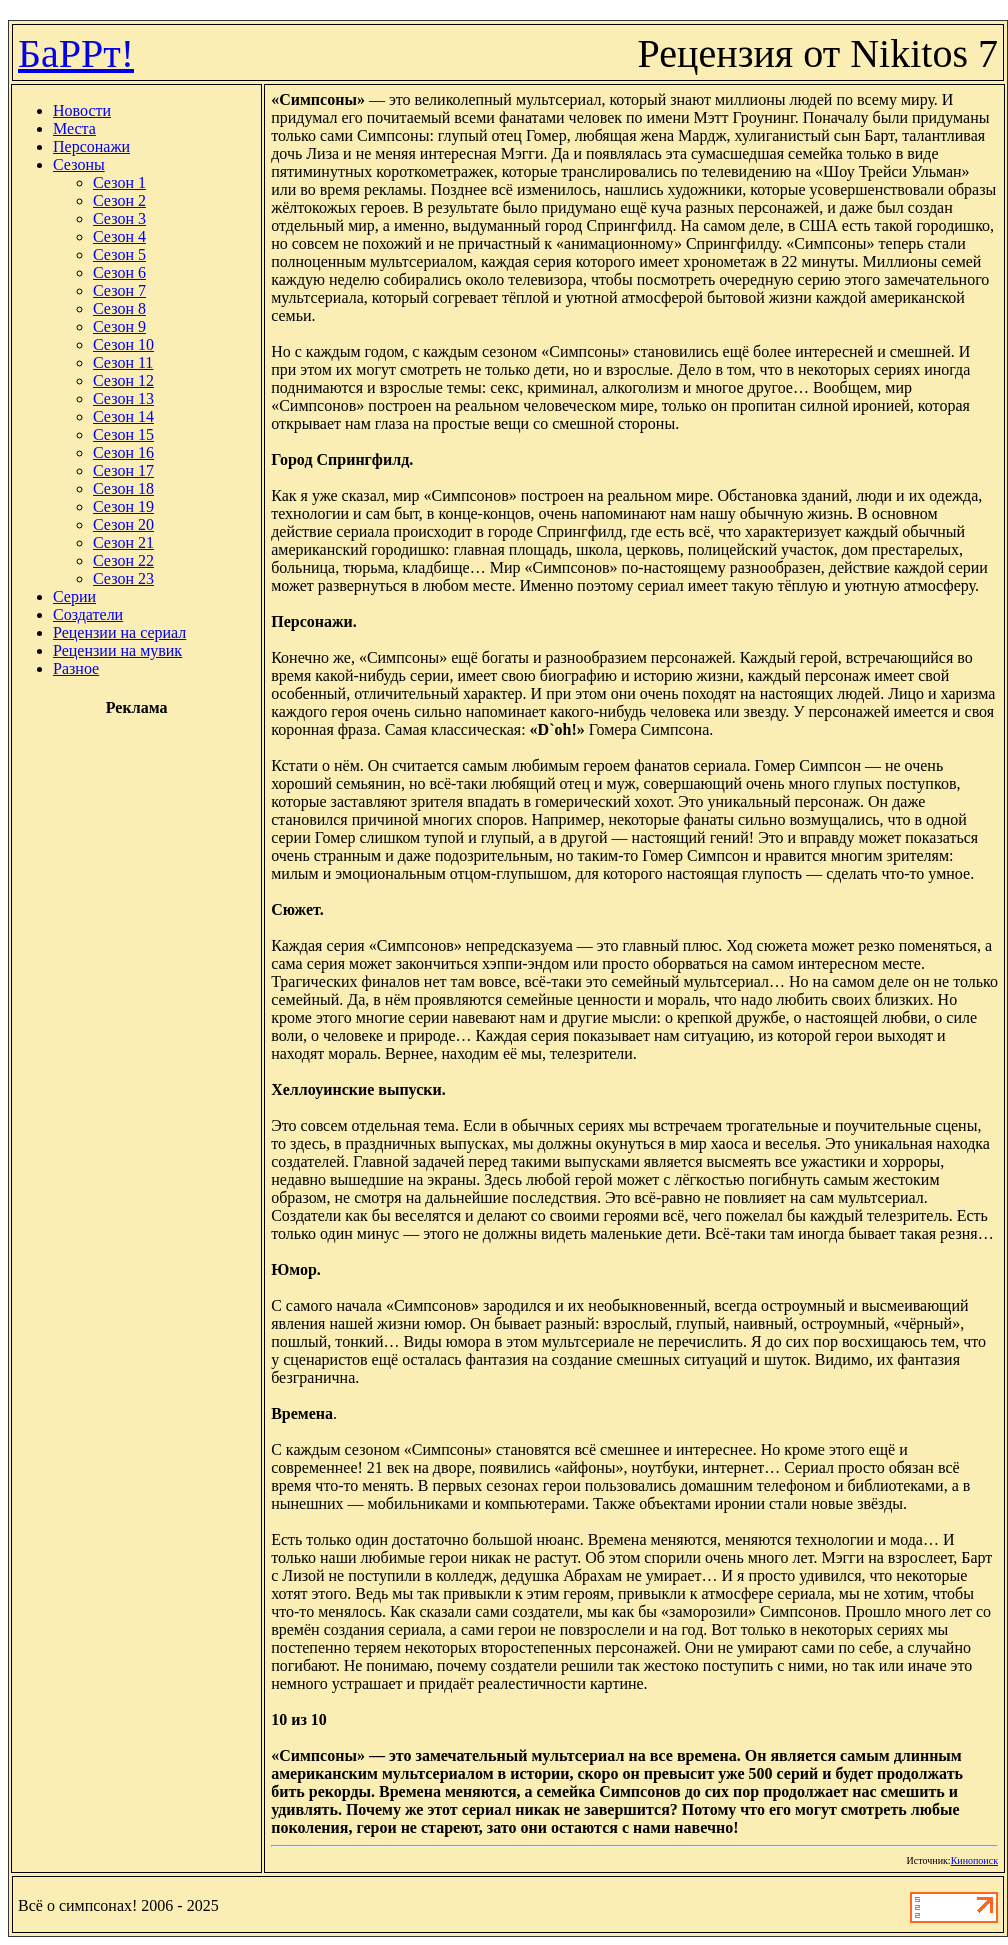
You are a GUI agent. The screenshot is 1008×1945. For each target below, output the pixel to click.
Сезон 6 (119, 272)
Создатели (88, 614)
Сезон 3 (119, 218)
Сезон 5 (119, 254)
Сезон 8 (119, 308)
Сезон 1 (119, 182)
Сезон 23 (123, 578)
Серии (74, 596)
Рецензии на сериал (119, 632)
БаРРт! (76, 53)
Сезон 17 (123, 470)
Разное (76, 668)
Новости (82, 110)
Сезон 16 (123, 452)
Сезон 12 (123, 380)
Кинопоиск (974, 1860)
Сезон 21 (123, 542)
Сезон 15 (123, 434)
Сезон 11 (123, 362)
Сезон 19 (123, 506)
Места (74, 128)
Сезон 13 (123, 398)
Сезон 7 (119, 290)
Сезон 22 (123, 560)
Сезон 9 (119, 326)
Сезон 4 (119, 236)
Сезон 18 (123, 488)
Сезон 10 (123, 344)
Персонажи (91, 146)
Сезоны (79, 164)
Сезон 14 (123, 416)
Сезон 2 (119, 200)
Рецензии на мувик (117, 650)
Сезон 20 (123, 524)
